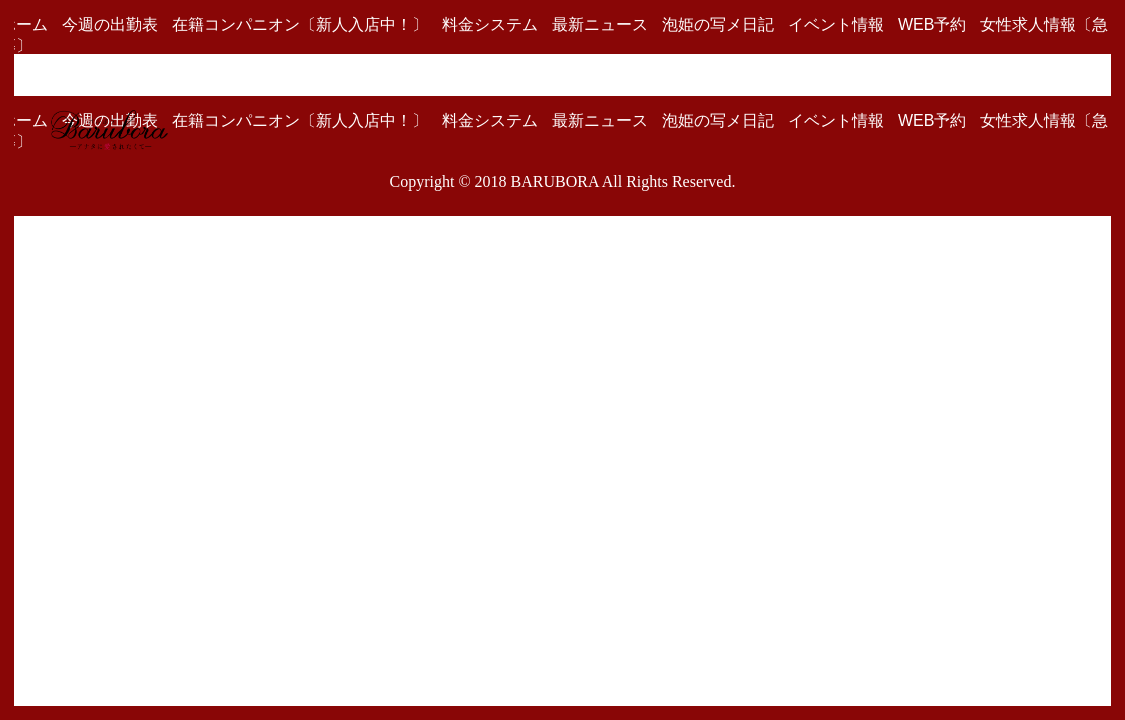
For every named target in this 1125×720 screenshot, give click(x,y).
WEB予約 (932, 24)
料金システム (490, 24)
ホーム (24, 24)
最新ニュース (600, 24)
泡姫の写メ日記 (718, 24)
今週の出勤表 (110, 24)
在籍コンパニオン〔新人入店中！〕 (300, 24)
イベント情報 (836, 24)
